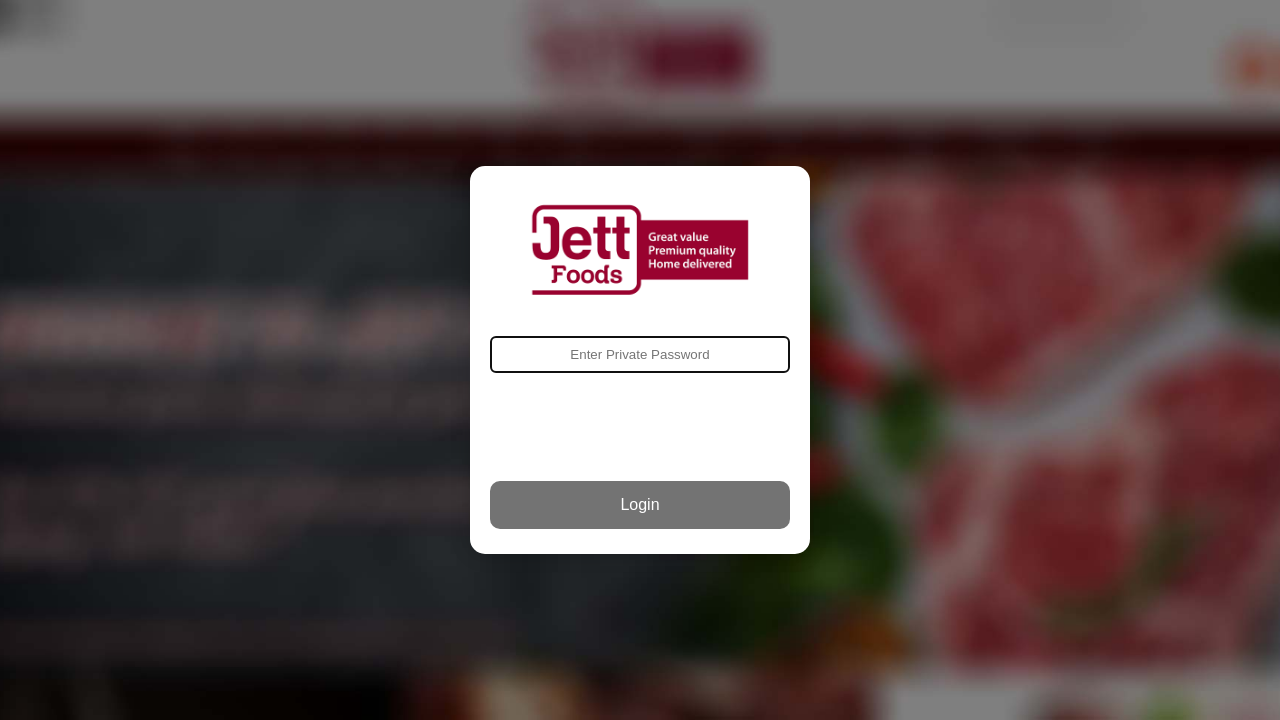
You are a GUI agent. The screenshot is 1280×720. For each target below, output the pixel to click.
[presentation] (640, 427)
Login (639, 504)
